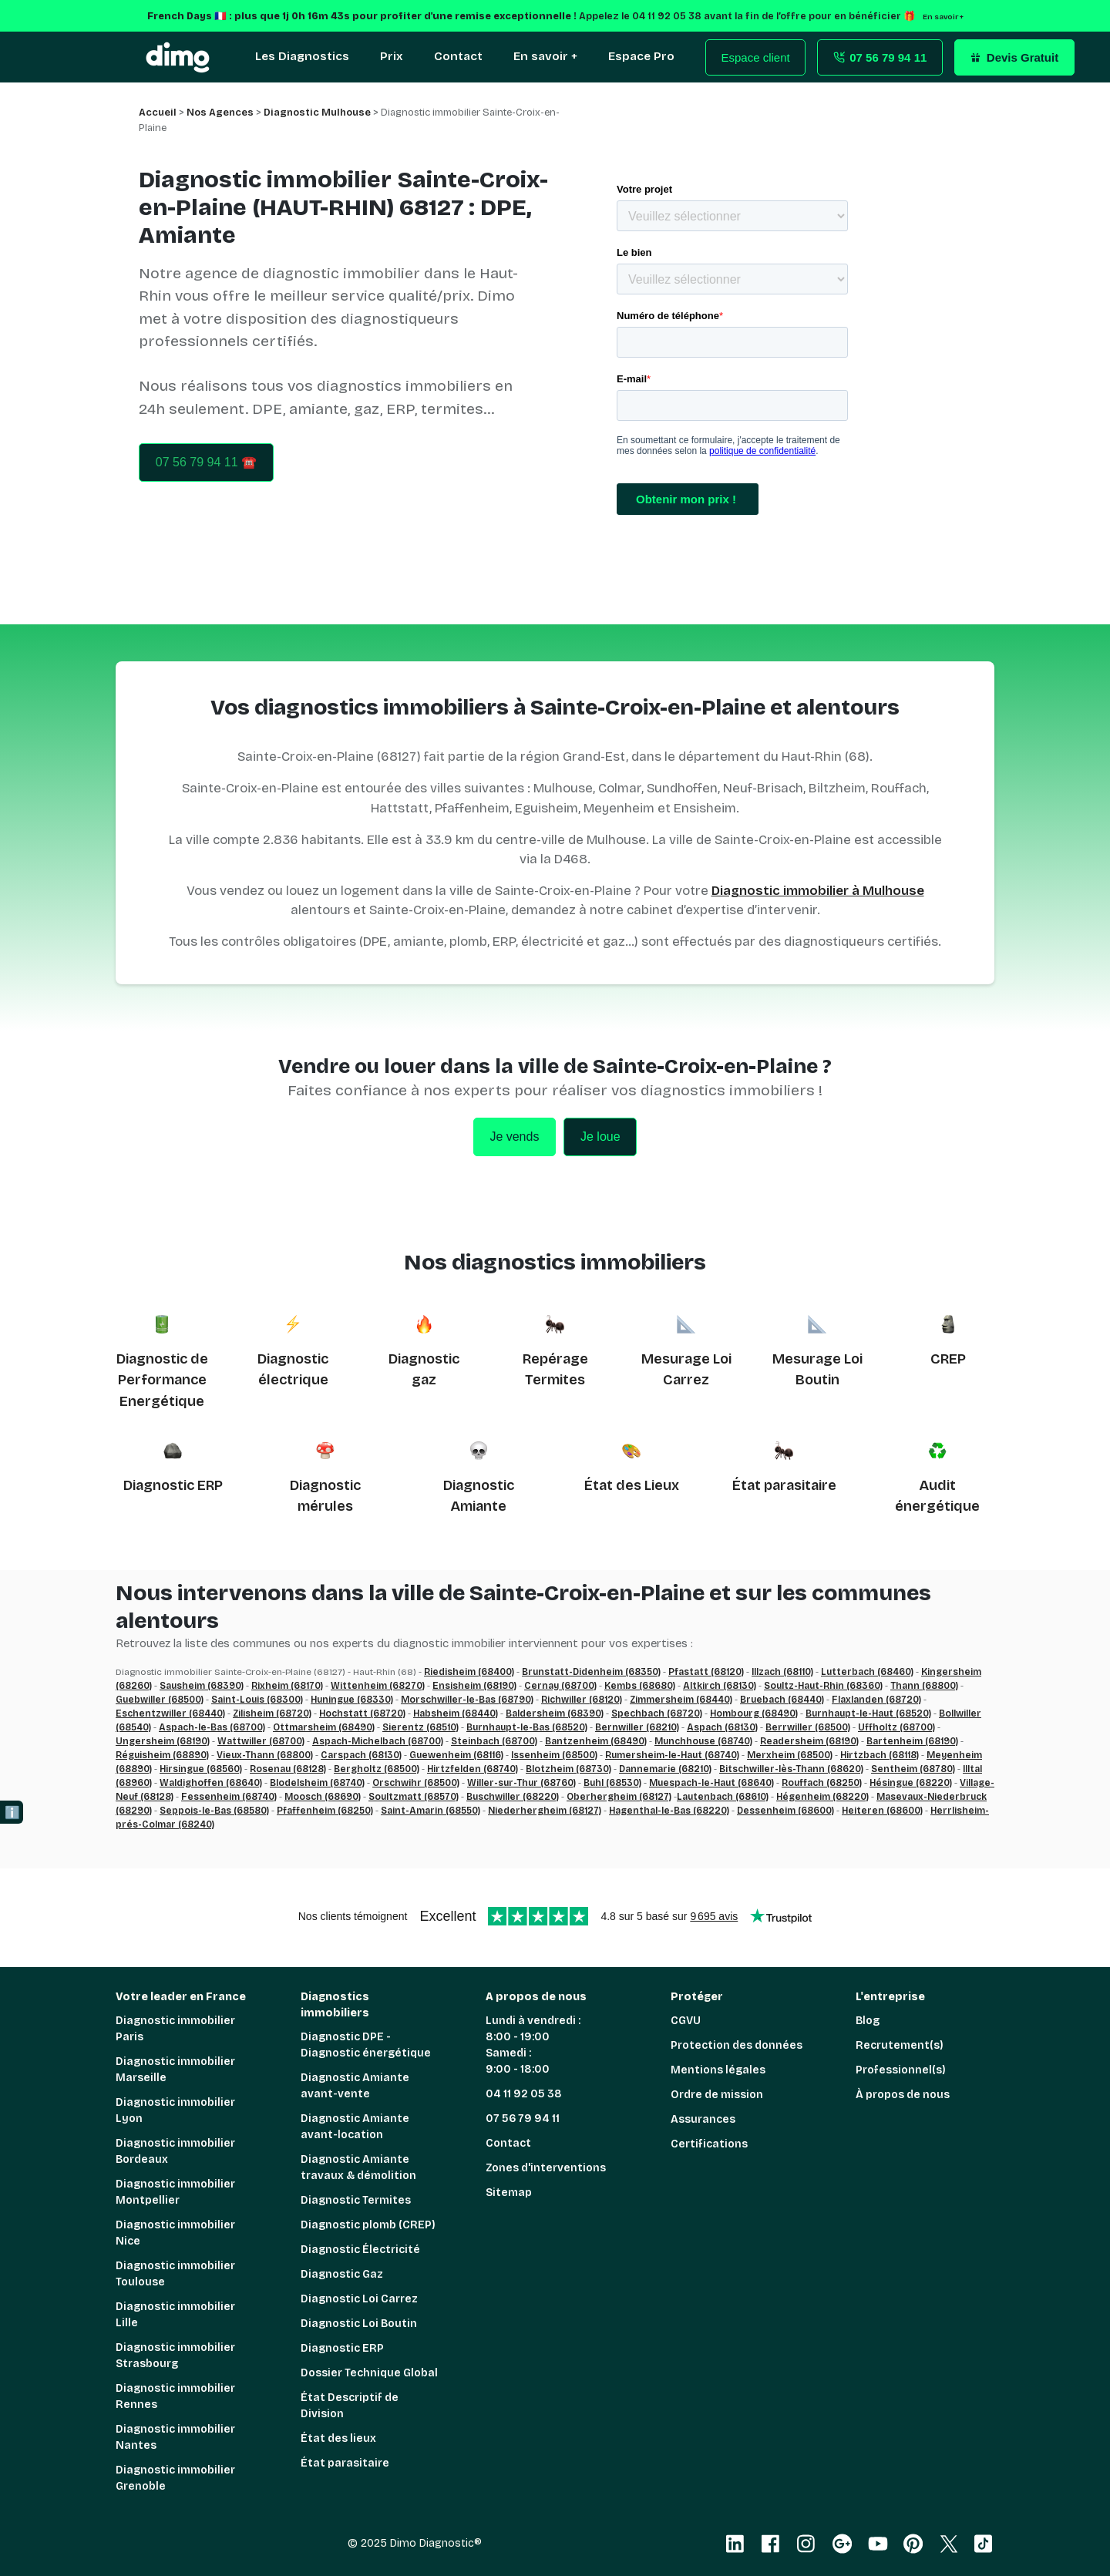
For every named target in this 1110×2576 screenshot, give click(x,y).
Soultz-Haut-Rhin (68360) (823, 1685)
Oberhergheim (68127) (619, 1796)
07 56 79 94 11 (523, 2118)
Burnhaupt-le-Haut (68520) (868, 1713)
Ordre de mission (717, 2094)
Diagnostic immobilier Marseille (175, 2069)
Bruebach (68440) (782, 1699)
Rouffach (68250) (822, 1782)
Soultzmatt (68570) (413, 1796)
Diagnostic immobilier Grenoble (175, 2478)
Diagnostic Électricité (360, 2249)
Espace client (756, 57)
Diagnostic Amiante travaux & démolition (358, 2167)
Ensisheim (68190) (474, 1685)
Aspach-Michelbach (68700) (377, 1741)
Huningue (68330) (352, 1699)
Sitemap (509, 2192)
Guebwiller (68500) (160, 1699)
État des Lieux (631, 1485)
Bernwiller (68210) (637, 1727)
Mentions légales (718, 2070)
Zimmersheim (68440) (681, 1699)
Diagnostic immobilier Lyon (175, 2110)
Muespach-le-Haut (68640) (711, 1782)
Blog (868, 2020)
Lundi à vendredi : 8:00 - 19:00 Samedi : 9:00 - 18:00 (533, 2045)
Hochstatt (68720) (362, 1713)
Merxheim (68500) (789, 1755)
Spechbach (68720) (656, 1713)
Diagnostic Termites (356, 2200)
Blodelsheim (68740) (317, 1782)
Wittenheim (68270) (378, 1685)
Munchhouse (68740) (703, 1741)
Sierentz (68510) (420, 1727)
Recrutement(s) (900, 2045)
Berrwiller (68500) (807, 1727)
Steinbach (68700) (494, 1741)
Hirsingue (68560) (201, 1769)
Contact (508, 2143)
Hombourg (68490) (754, 1713)
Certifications (709, 2144)
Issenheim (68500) (554, 1755)
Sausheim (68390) (202, 1685)
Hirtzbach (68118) (879, 1755)
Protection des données (736, 2045)
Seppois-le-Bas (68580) (214, 1810)
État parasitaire (784, 1485)
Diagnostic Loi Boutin (359, 2323)
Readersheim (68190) (809, 1741)
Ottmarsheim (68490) (324, 1727)
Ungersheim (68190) (163, 1741)
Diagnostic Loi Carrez (359, 2298)
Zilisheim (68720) (272, 1713)
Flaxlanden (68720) (876, 1699)
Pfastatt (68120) (706, 1671)
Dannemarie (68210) (665, 1769)
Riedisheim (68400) (469, 1671)
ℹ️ (12, 1812)
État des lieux (338, 2438)
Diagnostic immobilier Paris (175, 2028)
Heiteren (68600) (882, 1810)
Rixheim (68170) (287, 1685)
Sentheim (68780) (913, 1769)
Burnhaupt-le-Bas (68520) (526, 1727)
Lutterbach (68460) (867, 1671)
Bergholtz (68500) (376, 1769)
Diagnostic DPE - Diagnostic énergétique (366, 2045)
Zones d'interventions (546, 2167)
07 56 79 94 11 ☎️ (206, 462)
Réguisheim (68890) (162, 1755)
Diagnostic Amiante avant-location (355, 2126)
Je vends (514, 1136)
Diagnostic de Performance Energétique (162, 1380)
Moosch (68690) (322, 1796)
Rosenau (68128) (288, 1769)
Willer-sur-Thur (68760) (521, 1782)
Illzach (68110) (782, 1671)
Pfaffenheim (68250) (325, 1810)
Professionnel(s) (901, 2070)
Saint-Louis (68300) (257, 1699)
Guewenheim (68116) (456, 1755)
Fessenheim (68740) (229, 1796)
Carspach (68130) (361, 1755)
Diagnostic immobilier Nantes (175, 2437)
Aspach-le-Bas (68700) (212, 1727)
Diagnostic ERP (173, 1485)
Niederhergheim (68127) (544, 1810)
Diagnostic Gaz (342, 2274)
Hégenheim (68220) (822, 1796)
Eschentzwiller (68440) (170, 1713)
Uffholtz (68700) (896, 1727)
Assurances (703, 2119)
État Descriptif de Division (350, 2405)
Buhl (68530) (612, 1782)
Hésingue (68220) (911, 1782)
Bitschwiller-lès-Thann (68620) (791, 1769)
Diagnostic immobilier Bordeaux (175, 2151)
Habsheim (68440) (455, 1713)
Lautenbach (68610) (723, 1796)
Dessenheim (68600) (785, 1810)
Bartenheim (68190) (912, 1741)
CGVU (686, 2020)
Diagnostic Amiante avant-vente (355, 2085)
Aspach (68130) (722, 1727)
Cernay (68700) (560, 1685)
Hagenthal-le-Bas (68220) (669, 1810)
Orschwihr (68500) (415, 1782)
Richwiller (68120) (581, 1699)
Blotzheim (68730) (568, 1769)
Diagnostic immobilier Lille (175, 2314)
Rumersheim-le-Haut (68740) (672, 1755)
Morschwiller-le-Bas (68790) (467, 1699)
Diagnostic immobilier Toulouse (175, 2273)
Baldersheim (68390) (555, 1713)
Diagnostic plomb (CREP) (368, 2224)
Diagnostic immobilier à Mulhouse (817, 891)
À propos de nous (903, 2094)
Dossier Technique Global (369, 2372)
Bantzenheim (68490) (596, 1741)
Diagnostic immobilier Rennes (175, 2396)
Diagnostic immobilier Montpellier (175, 2192)
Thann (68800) (924, 1685)
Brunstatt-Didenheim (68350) (591, 1671)
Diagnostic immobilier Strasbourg (175, 2355)
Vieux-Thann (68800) (265, 1755)
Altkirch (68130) (719, 1685)
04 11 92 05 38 (524, 2093)
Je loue (600, 1136)
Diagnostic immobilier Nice (175, 2233)
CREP (948, 1358)
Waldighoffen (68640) (211, 1782)
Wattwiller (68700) (260, 1741)
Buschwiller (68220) (512, 1796)
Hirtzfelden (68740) (472, 1769)
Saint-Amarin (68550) (430, 1810)
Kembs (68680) (639, 1685)
